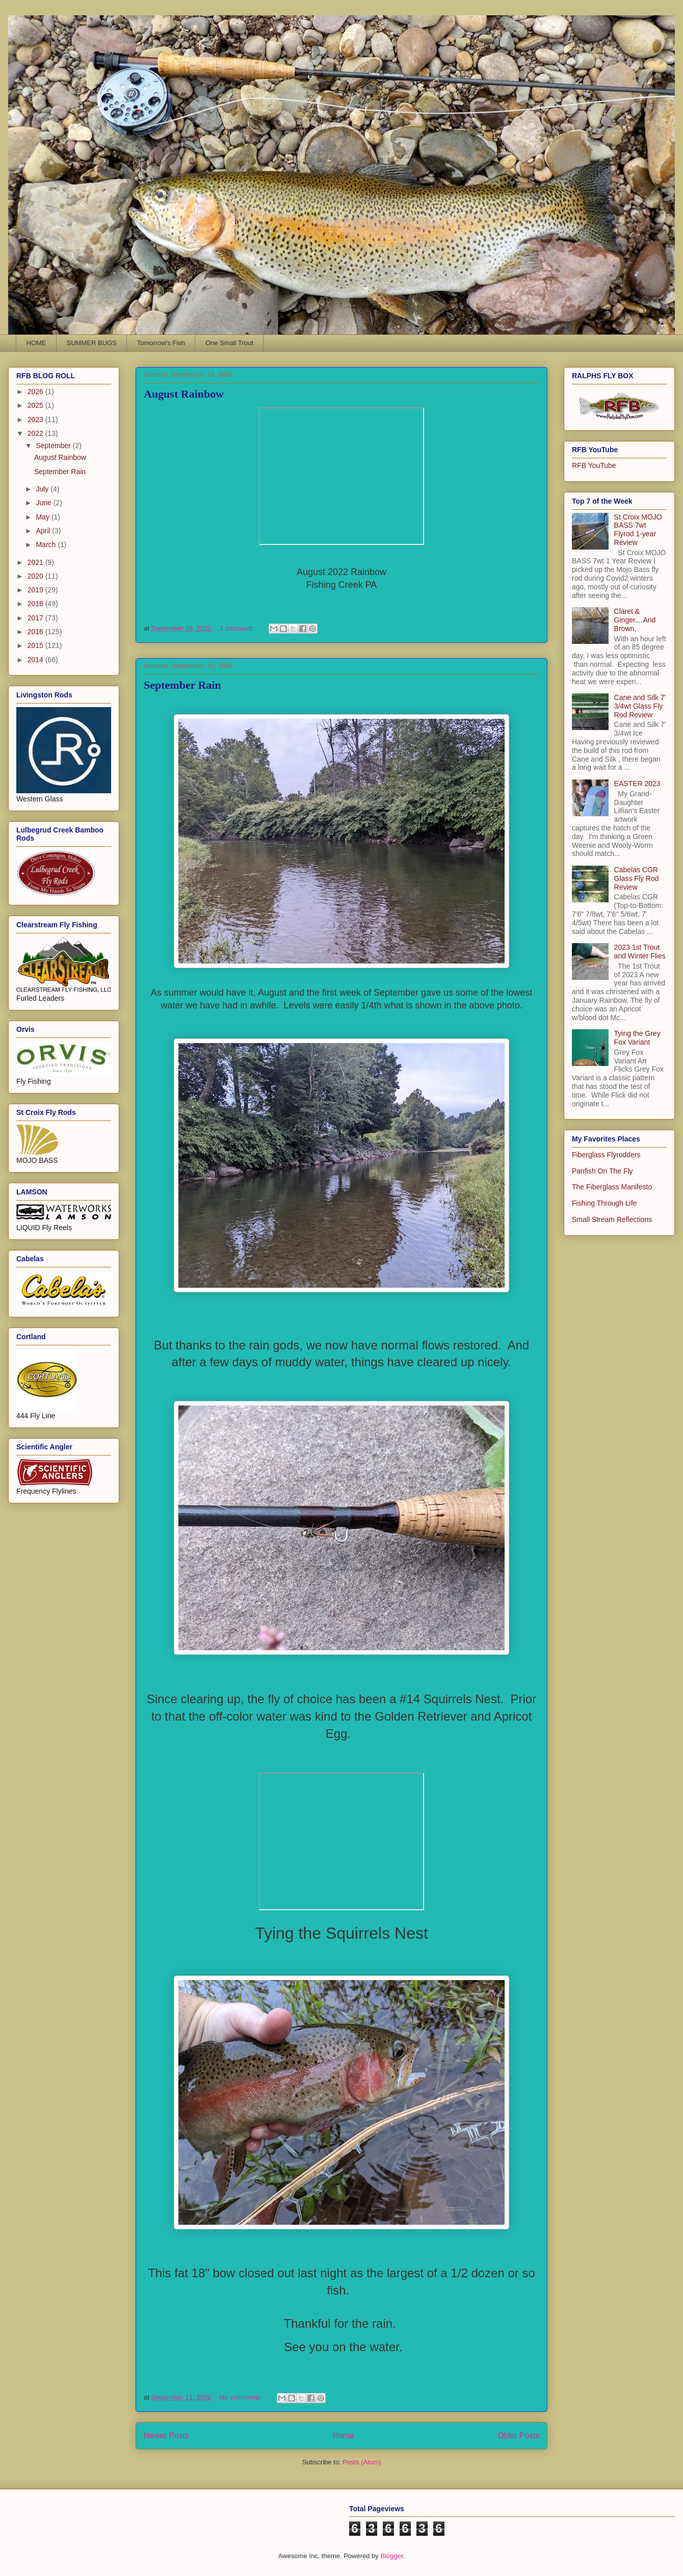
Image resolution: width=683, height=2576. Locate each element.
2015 (36, 645)
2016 (36, 632)
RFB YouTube (594, 465)
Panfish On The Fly (602, 1171)
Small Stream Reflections (612, 1219)
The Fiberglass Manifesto (612, 1187)
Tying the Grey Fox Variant (637, 1037)
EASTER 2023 (637, 783)
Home (343, 2435)
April (44, 531)
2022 (36, 433)
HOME (36, 343)
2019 (36, 590)
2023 (36, 419)
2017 (36, 618)
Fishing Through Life (604, 1203)
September (54, 445)
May (43, 517)
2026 (36, 391)
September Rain (182, 685)
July (43, 489)
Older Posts (518, 2435)
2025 (36, 405)
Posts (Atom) (362, 2462)
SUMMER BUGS (92, 343)
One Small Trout (229, 343)
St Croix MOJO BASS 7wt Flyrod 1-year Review (638, 530)
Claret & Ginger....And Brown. (635, 620)
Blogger (391, 2556)
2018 (36, 604)
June (44, 503)
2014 (36, 660)
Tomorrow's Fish (161, 343)
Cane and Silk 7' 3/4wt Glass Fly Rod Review (640, 706)
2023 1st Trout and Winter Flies (640, 951)
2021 (36, 562)
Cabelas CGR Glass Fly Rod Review (636, 878)
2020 (36, 576)
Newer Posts (166, 2435)
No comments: (242, 2397)
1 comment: (238, 628)
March (47, 544)
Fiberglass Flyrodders (606, 1155)
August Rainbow (184, 393)
